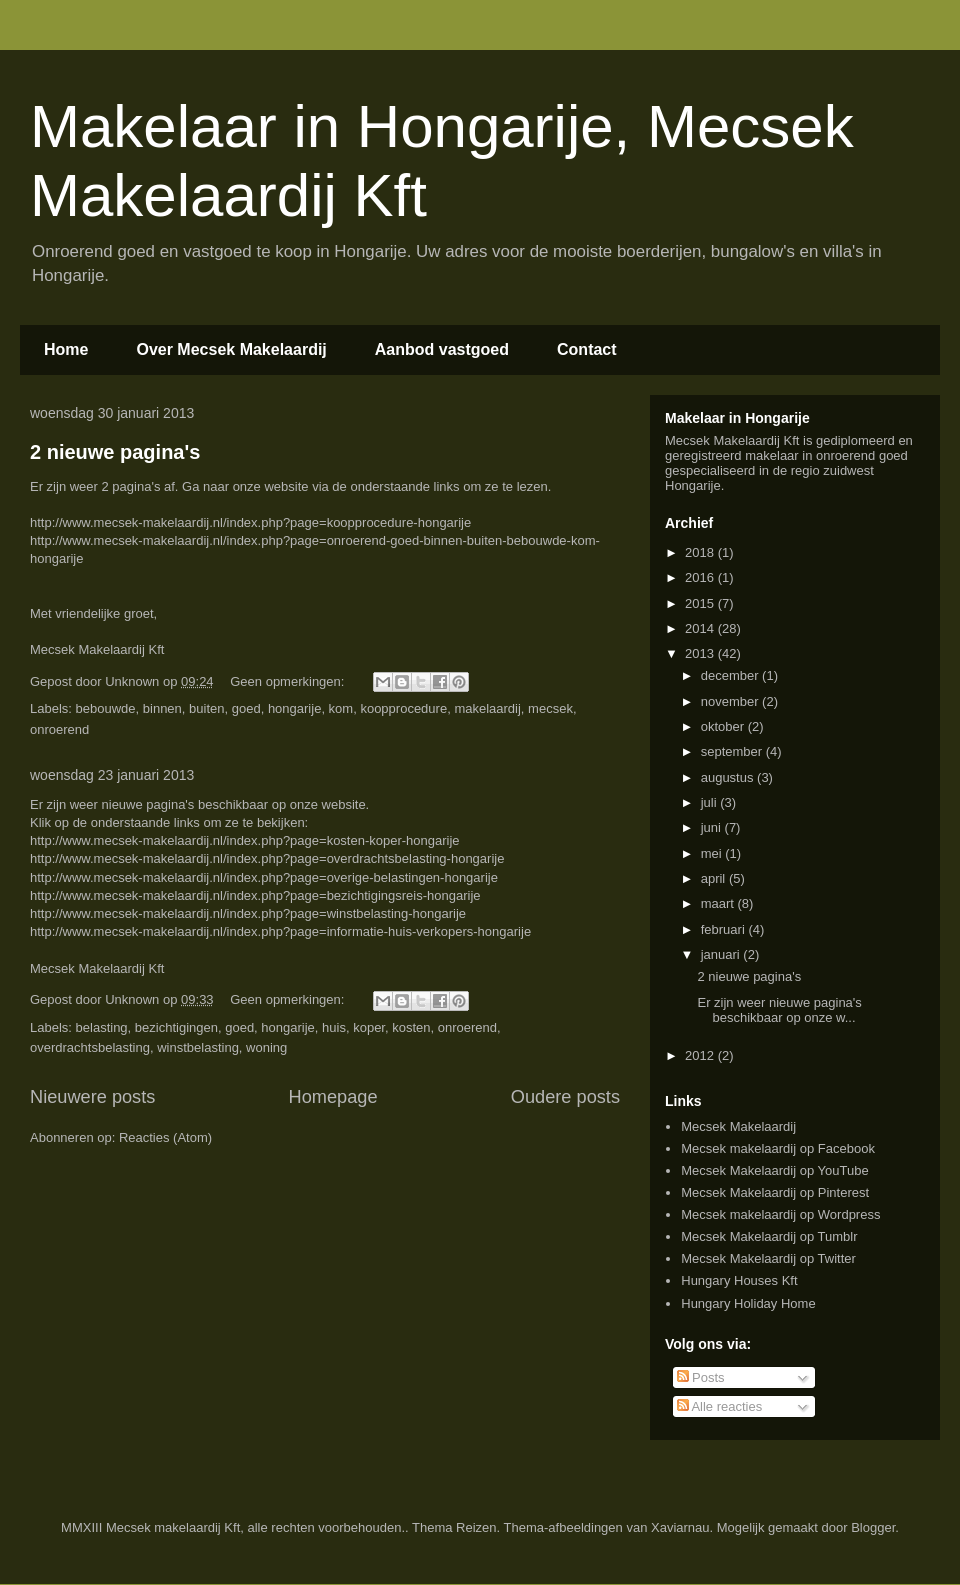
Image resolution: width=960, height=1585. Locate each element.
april (715, 878)
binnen (162, 708)
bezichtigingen (176, 1027)
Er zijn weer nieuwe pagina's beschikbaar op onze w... (779, 1010)
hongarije (295, 708)
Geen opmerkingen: (289, 681)
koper (369, 1027)
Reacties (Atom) (165, 1137)
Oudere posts (565, 1097)
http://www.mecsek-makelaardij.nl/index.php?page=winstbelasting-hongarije (248, 913)
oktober (724, 726)
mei (713, 853)
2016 (701, 577)
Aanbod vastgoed (442, 349)
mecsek (550, 708)
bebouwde (106, 708)
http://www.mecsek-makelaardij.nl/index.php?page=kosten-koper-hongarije (245, 840)
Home (66, 349)
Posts (701, 1377)
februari (725, 929)
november (731, 701)
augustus (729, 777)
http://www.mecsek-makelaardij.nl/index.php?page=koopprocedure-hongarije (250, 522)
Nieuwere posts (92, 1097)
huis (334, 1027)
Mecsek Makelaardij (738, 1126)
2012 (701, 1055)
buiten (206, 708)
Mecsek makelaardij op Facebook (778, 1148)
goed (246, 708)
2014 (701, 628)
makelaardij (487, 708)
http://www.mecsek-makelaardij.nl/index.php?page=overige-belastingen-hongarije (264, 877)
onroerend (59, 729)
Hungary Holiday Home (748, 1303)
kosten (411, 1027)
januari (722, 954)
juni (713, 827)
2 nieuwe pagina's (115, 452)
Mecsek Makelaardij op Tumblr (769, 1236)
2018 (701, 552)
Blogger (873, 1527)
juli (711, 802)
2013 (701, 653)
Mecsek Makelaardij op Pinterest (775, 1192)
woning (266, 1047)
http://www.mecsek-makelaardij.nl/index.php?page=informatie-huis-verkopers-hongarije (280, 931)
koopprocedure (403, 708)
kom (341, 708)
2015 (701, 603)
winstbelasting (198, 1047)
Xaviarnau (680, 1527)
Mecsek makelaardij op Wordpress (780, 1214)
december (731, 675)
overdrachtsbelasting (90, 1047)
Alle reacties (720, 1406)
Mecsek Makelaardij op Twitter (768, 1258)
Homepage (333, 1097)
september (733, 751)
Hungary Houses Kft (739, 1280)
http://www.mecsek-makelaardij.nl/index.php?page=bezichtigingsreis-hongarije (255, 895)
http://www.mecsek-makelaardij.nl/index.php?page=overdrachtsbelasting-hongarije (267, 858)
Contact (587, 349)
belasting (102, 1027)
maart (719, 903)
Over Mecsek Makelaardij (231, 349)
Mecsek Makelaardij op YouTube (774, 1170)
